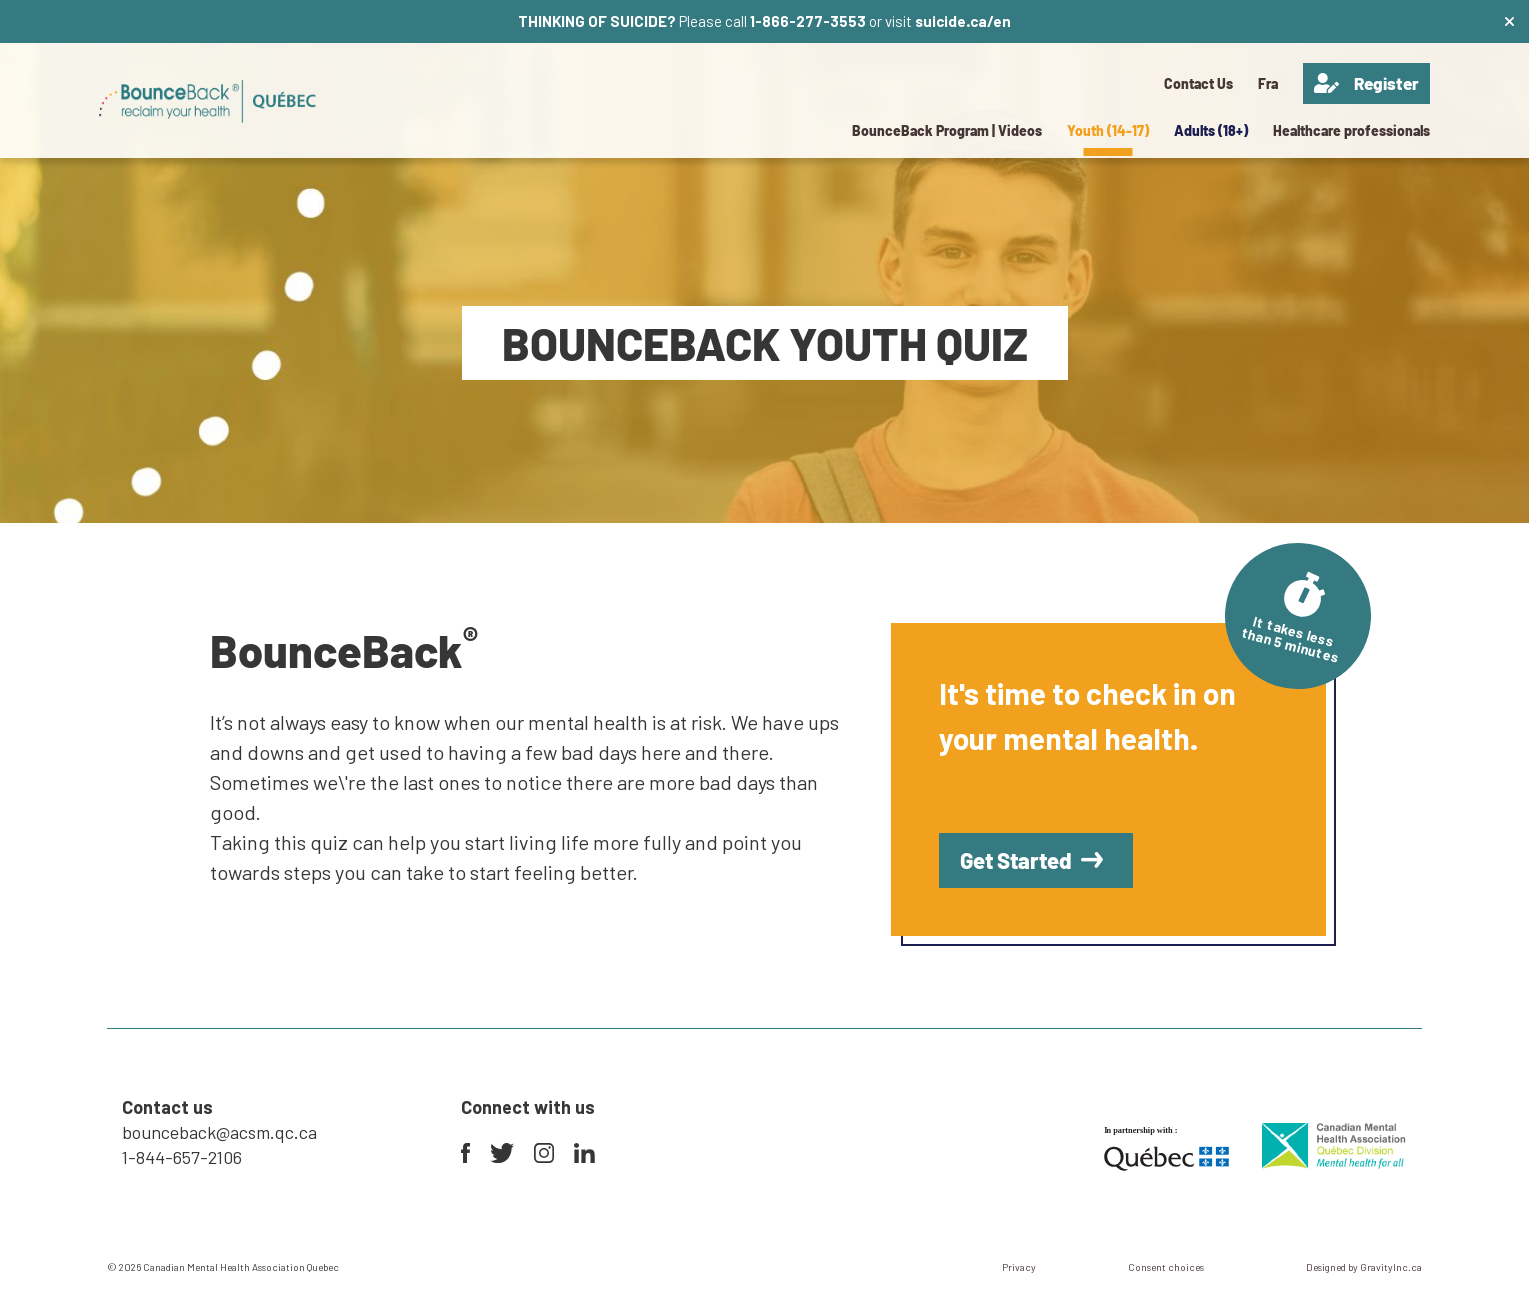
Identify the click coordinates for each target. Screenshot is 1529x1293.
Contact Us (1198, 83)
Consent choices (1166, 1267)
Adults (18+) (1211, 130)
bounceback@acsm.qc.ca (219, 1132)
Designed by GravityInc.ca (1364, 1267)
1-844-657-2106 (182, 1157)
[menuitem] (1268, 83)
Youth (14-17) (1108, 130)
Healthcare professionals (1351, 130)
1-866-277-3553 (808, 21)
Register (1366, 83)
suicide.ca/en (963, 21)
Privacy (1019, 1267)
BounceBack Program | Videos (947, 130)
